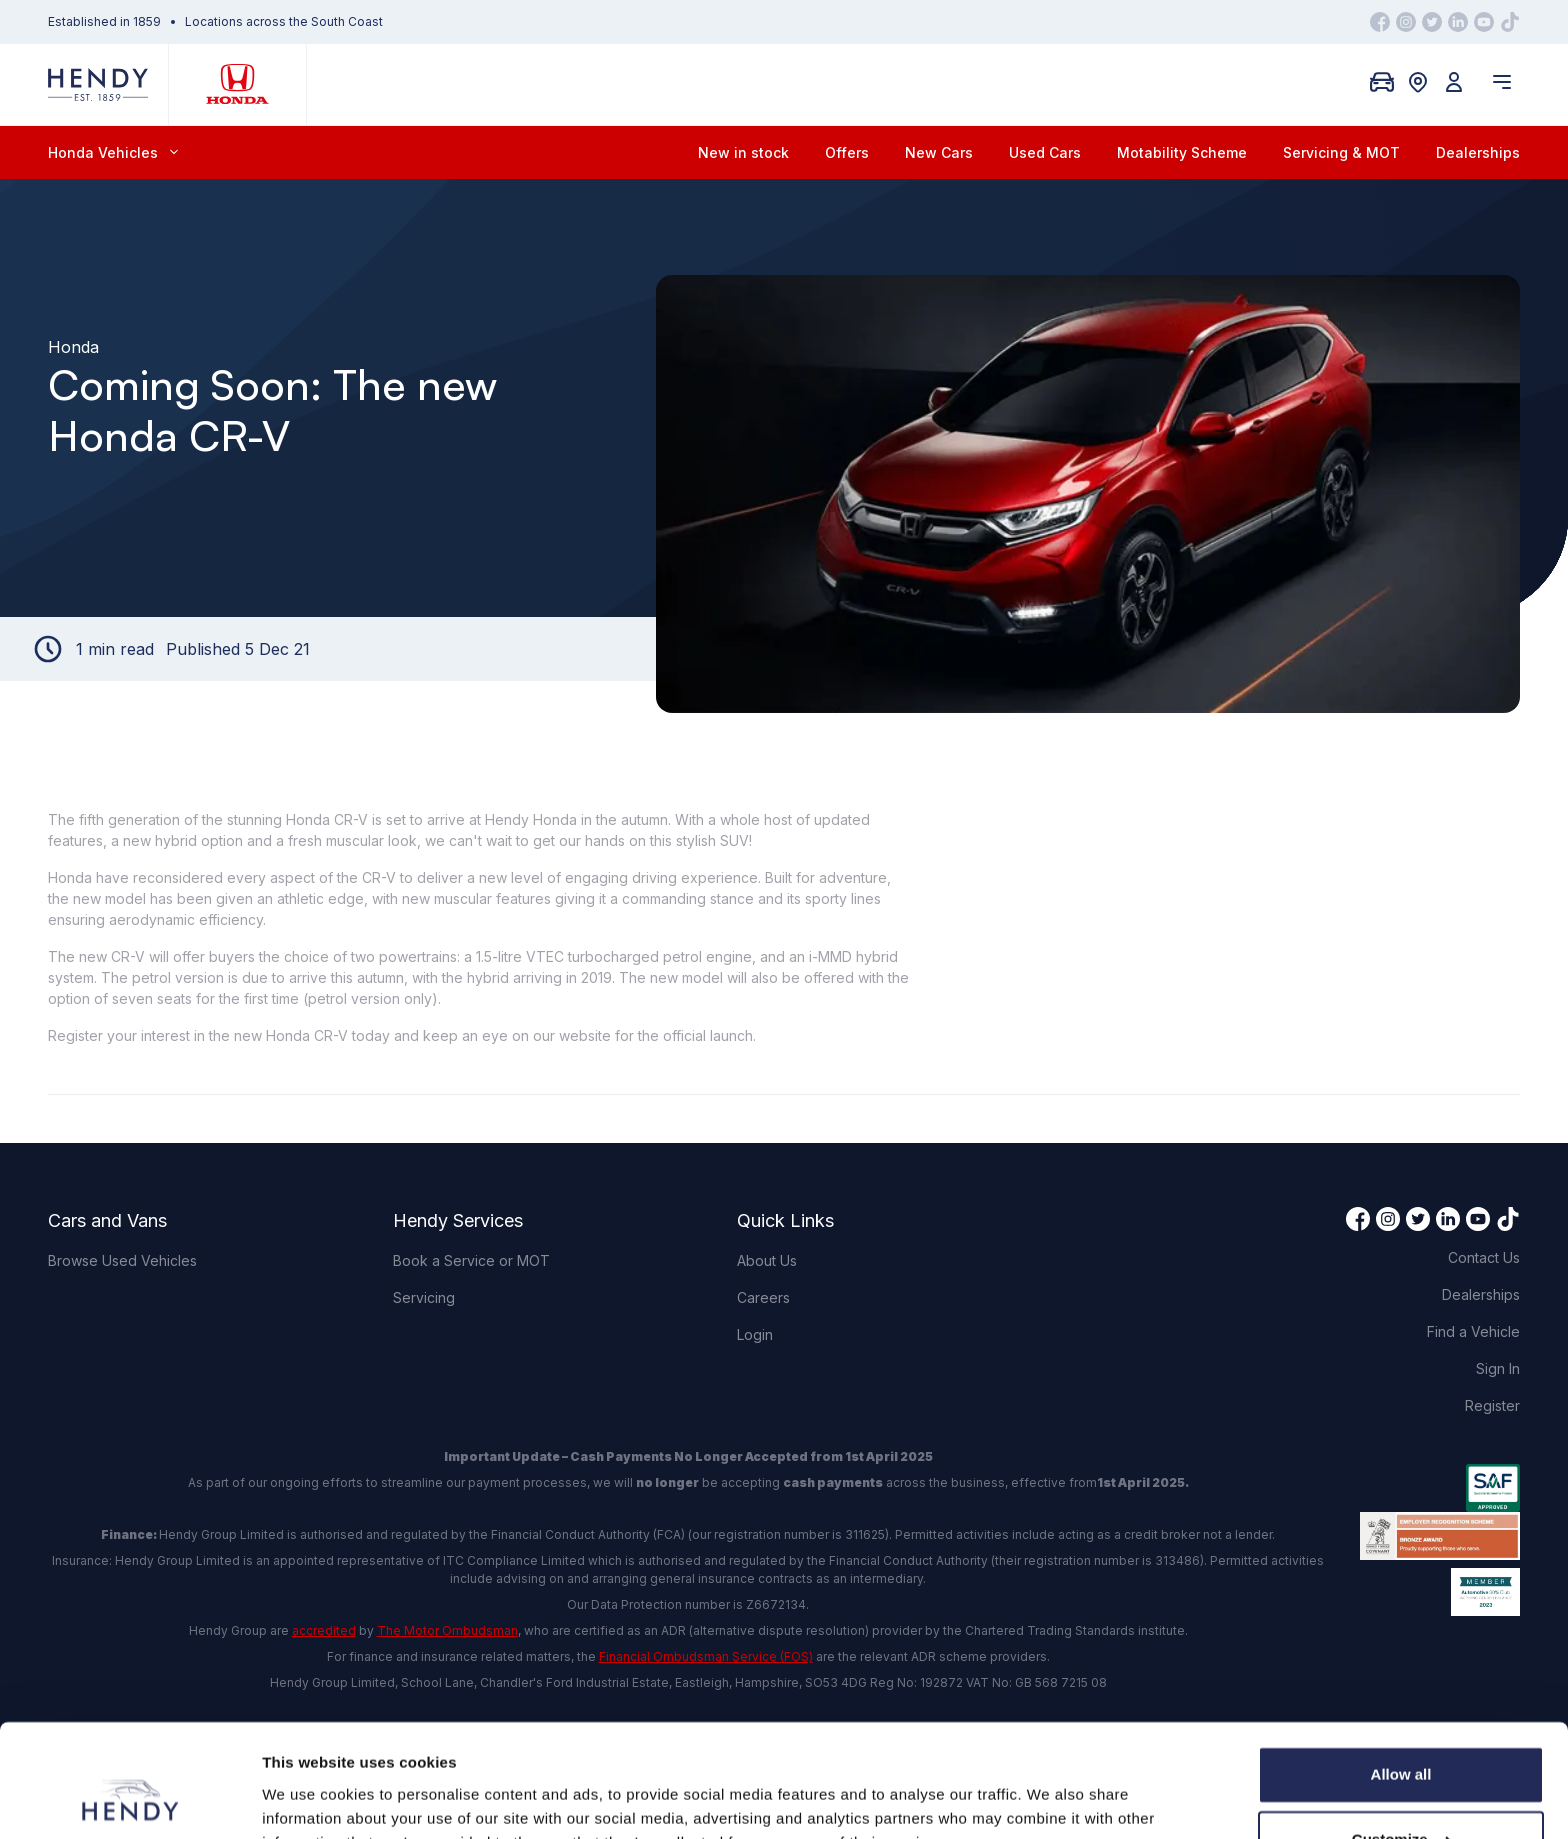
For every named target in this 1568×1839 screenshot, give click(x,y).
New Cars (939, 152)
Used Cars (1045, 152)
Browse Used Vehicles (122, 1260)
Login (755, 1334)
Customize (1402, 1741)
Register (1492, 1405)
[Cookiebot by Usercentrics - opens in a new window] (129, 1800)
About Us (767, 1260)
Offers (847, 152)
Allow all (1401, 1676)
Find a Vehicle (1473, 1331)
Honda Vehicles (113, 152)
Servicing (424, 1297)
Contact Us (1484, 1257)
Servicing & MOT (1341, 152)
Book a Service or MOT (471, 1260)
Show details (308, 1799)
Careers (763, 1297)
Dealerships (1478, 152)
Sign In (1498, 1368)
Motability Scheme (1182, 152)
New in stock (743, 152)
